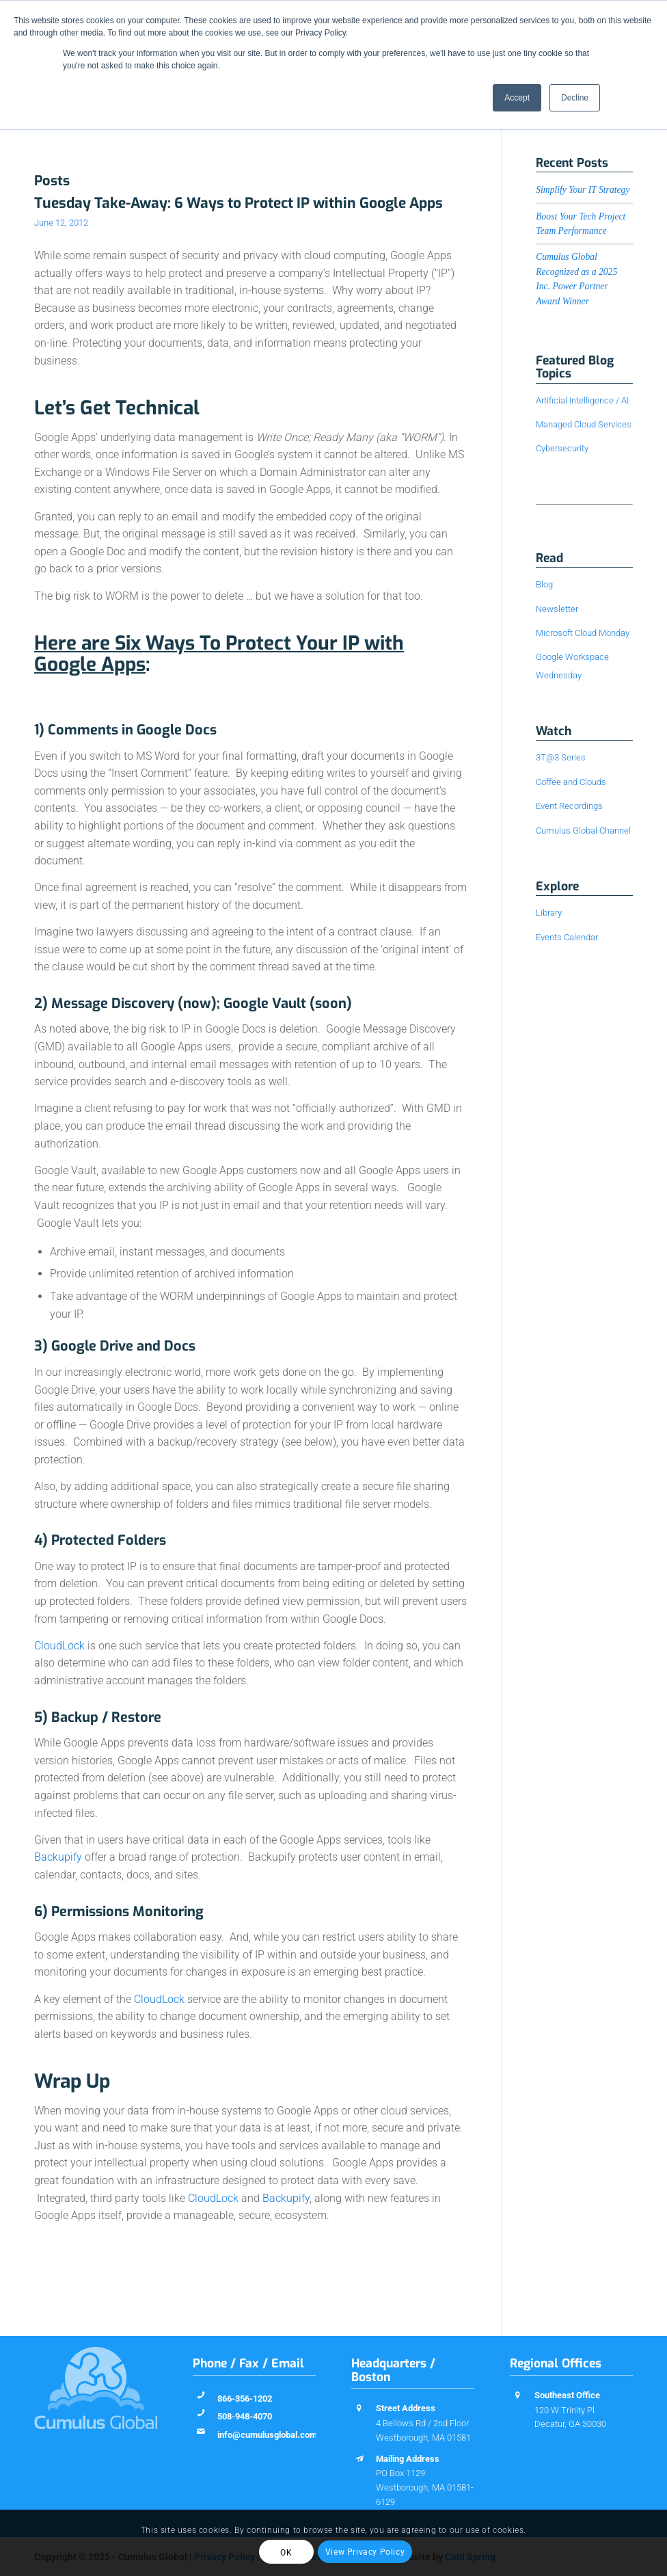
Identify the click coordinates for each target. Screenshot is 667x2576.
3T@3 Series (561, 757)
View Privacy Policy (365, 2552)
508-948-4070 (244, 2416)
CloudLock (59, 1645)
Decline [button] (574, 98)
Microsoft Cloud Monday (582, 633)
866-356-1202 (244, 2398)
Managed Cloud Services (583, 424)
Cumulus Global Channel (583, 830)
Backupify (58, 1856)
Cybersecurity (562, 448)
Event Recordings (569, 806)
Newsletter (557, 609)
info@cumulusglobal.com (267, 2435)
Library (549, 912)
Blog (544, 584)
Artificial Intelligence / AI (582, 400)
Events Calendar (567, 937)
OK (286, 2553)
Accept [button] (517, 98)
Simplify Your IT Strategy (582, 190)
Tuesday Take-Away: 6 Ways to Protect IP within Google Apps (238, 203)
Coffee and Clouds (571, 782)
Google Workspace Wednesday (572, 666)
